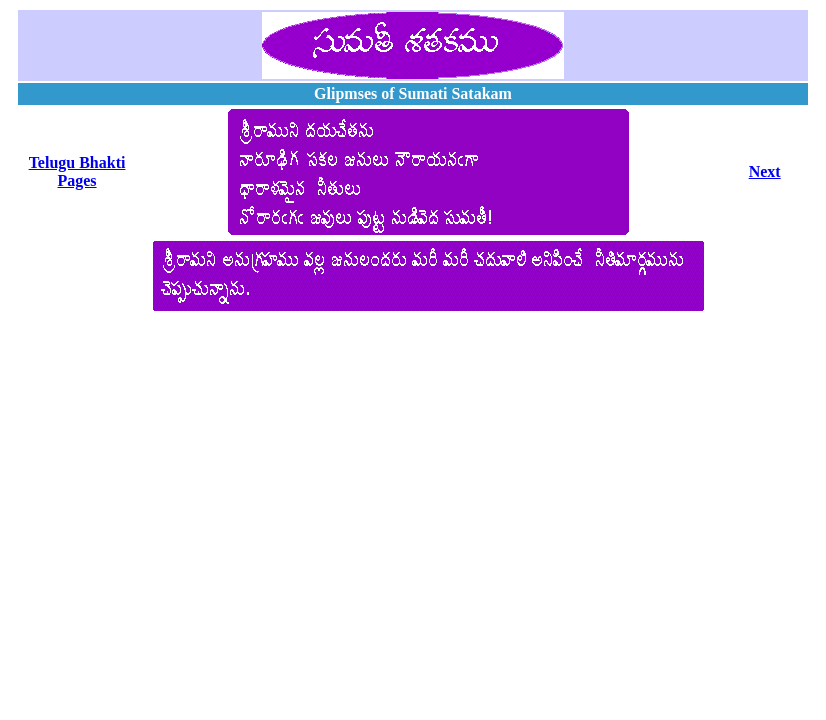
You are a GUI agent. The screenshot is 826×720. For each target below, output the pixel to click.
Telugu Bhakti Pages (77, 171)
